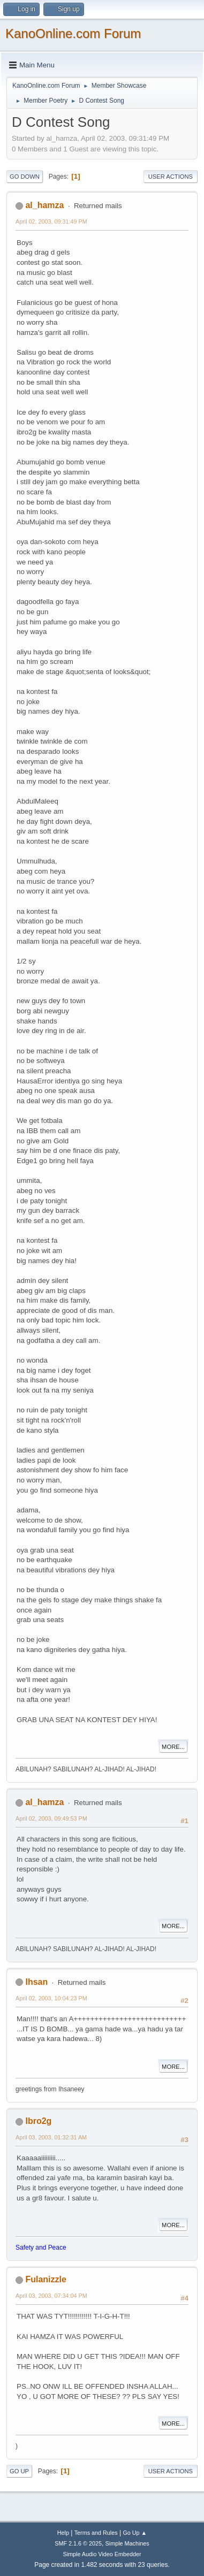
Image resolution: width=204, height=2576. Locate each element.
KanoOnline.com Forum (73, 33)
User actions (170, 176)
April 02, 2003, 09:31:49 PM (51, 221)
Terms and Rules (96, 2532)
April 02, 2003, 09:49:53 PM (51, 1818)
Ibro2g (38, 2121)
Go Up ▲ (135, 2532)
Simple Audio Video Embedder (102, 2554)
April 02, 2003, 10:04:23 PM (51, 1998)
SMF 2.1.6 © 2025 (78, 2543)
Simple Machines (127, 2543)
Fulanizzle (45, 2279)
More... (173, 1747)
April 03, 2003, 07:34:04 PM (51, 2295)
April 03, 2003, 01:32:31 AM (51, 2137)
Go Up (19, 2471)
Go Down (25, 176)
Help (63, 2532)
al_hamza (44, 205)
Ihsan (36, 1981)
